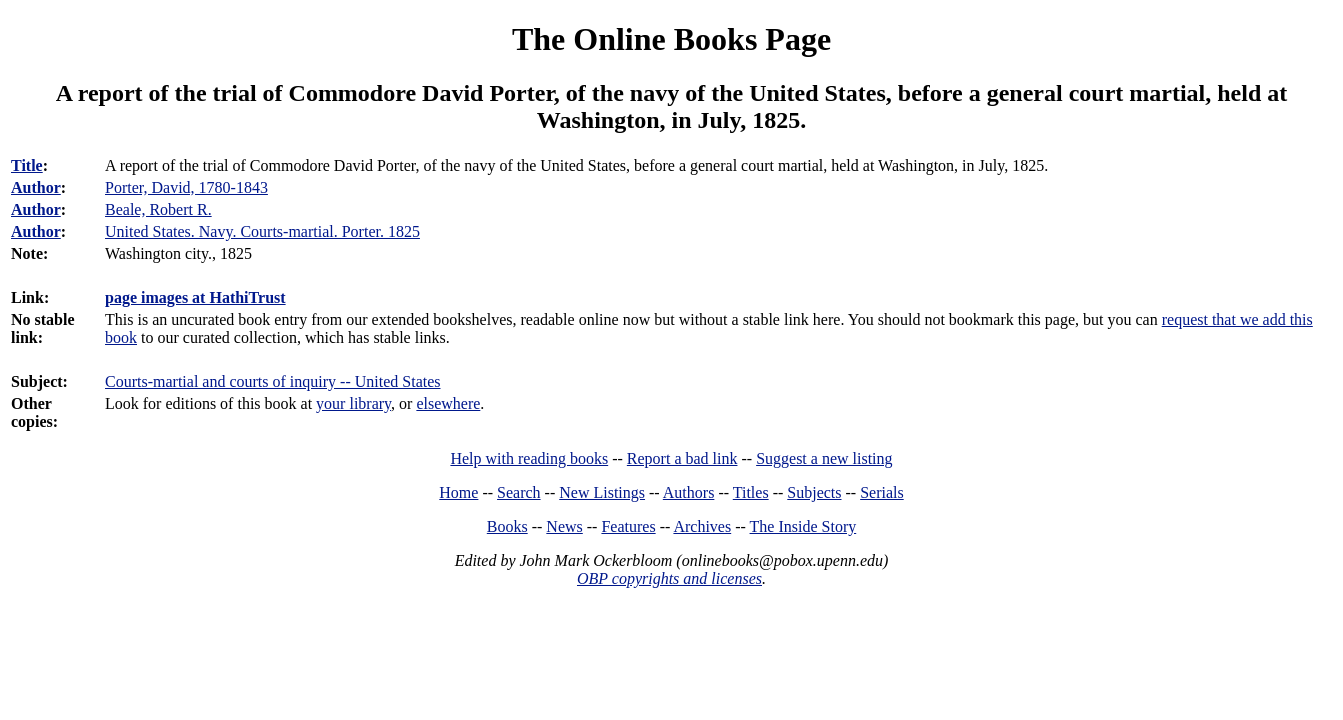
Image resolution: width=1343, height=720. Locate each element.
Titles (751, 492)
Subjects (814, 492)
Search (519, 492)
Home (458, 492)
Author (36, 187)
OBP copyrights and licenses (669, 578)
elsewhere (448, 403)
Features (628, 526)
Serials (882, 492)
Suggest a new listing (824, 458)
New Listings (602, 492)
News (564, 526)
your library (353, 403)
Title (27, 165)
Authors (689, 492)
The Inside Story (803, 526)
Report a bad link (682, 458)
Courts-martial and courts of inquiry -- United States (272, 381)
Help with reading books (529, 458)
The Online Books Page (671, 39)
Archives (702, 526)
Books (507, 526)
